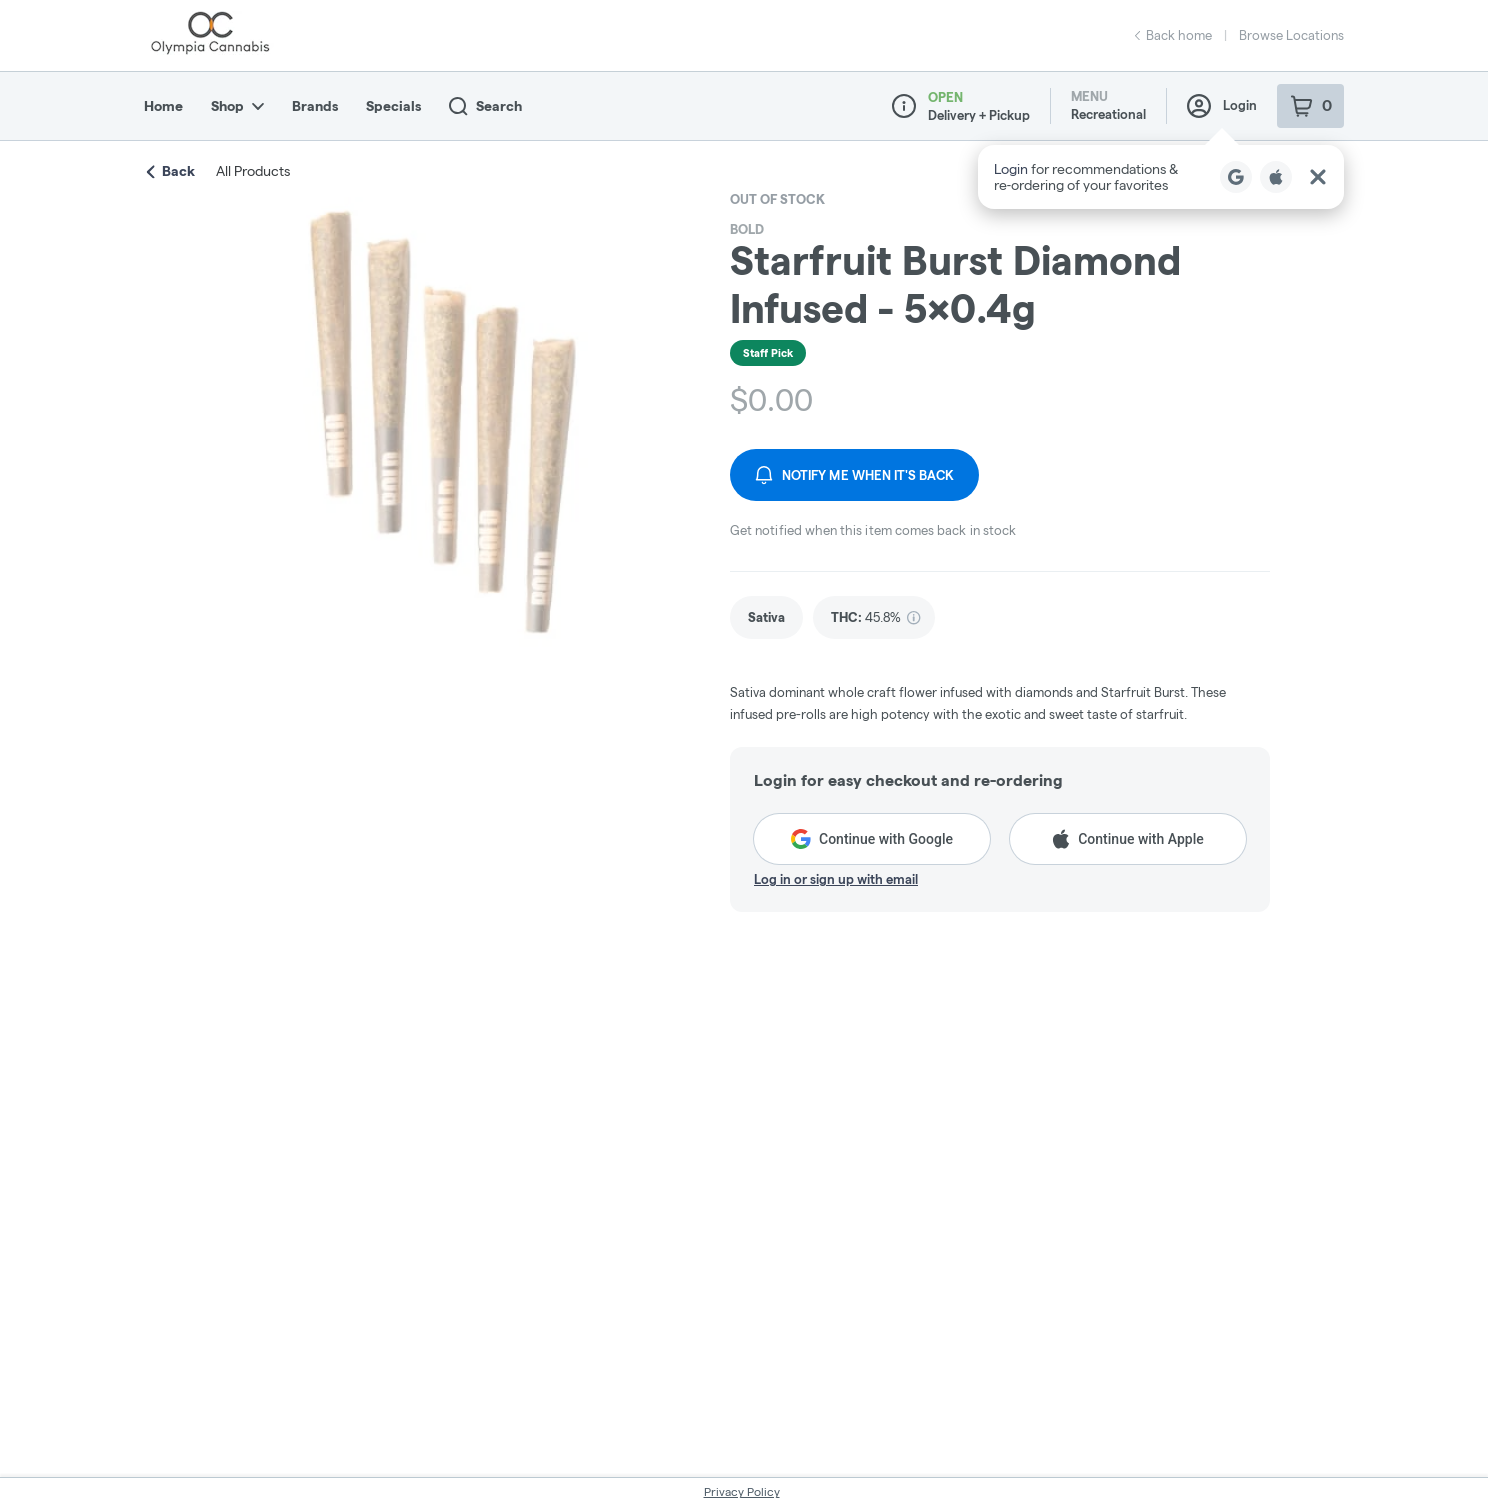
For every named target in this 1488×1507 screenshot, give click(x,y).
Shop (237, 106)
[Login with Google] (1236, 177)
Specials (393, 106)
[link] (766, 617)
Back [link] (171, 171)
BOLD (747, 229)
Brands (315, 106)
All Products (253, 171)
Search (485, 106)
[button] (1161, 177)
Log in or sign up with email (836, 879)
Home (163, 106)
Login (1222, 106)
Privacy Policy (742, 1491)
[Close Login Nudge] (1318, 177)
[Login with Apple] (1276, 177)
